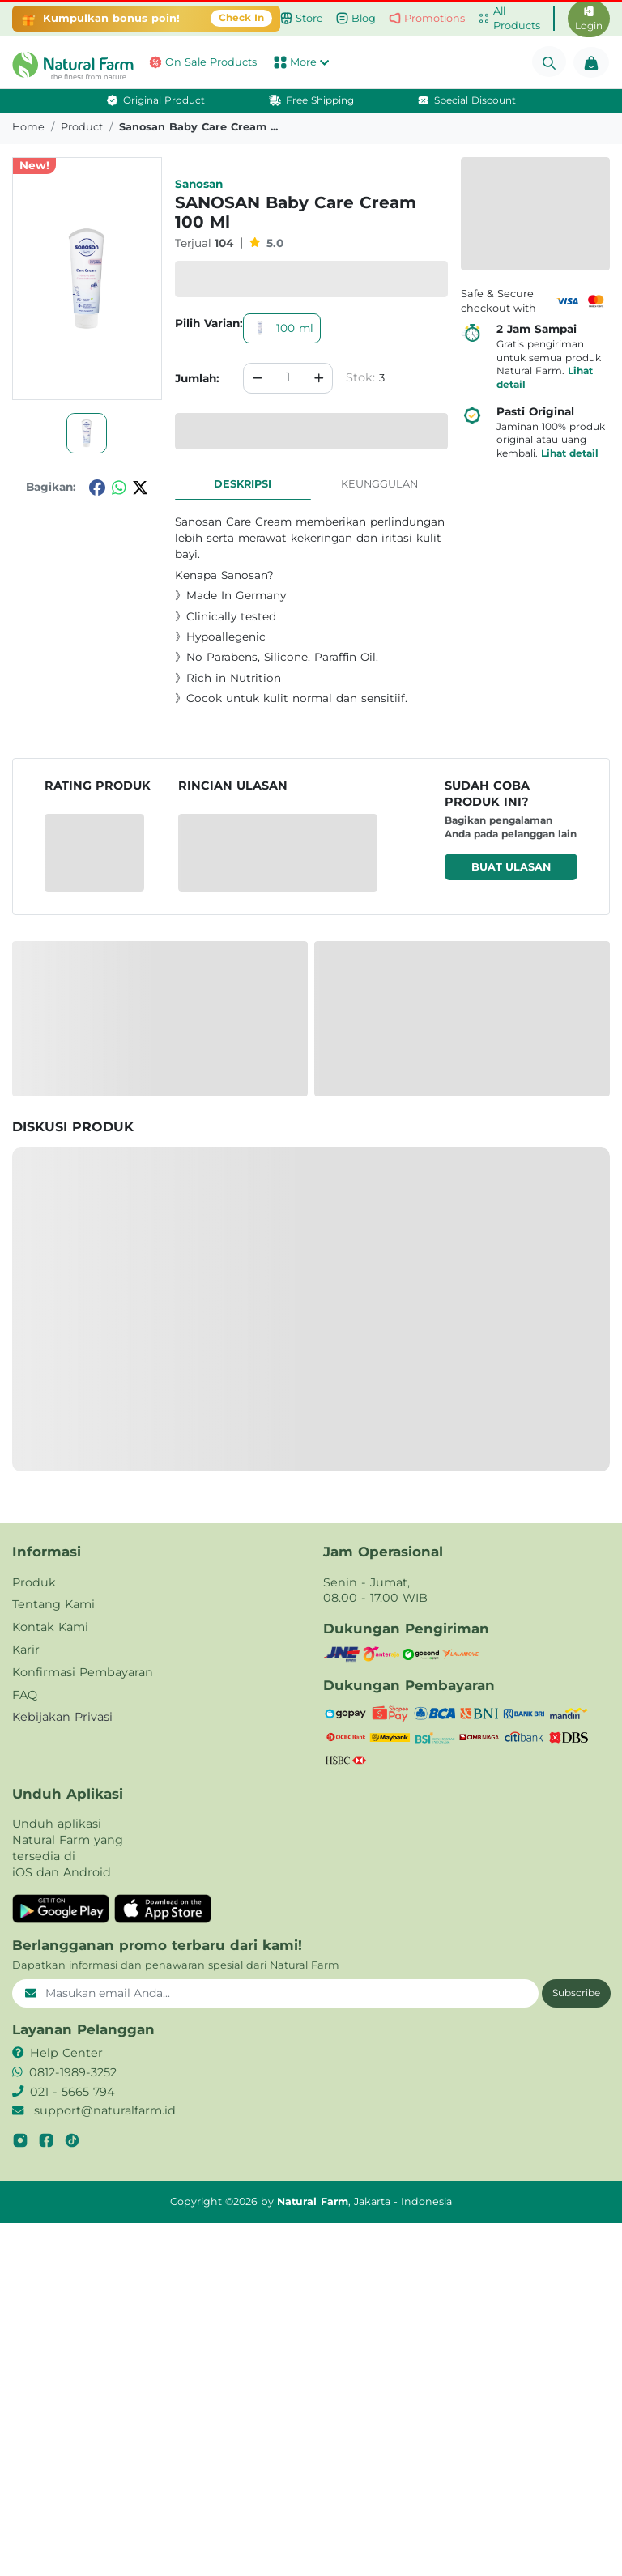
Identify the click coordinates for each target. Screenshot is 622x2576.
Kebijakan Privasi (62, 1717)
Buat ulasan (511, 867)
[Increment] (319, 378)
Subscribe (576, 1992)
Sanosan (199, 183)
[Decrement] (257, 378)
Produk (34, 1582)
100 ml (281, 328)
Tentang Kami (53, 1604)
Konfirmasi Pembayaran (82, 1672)
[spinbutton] (288, 378)
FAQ (24, 1695)
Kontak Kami (50, 1627)
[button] (52, 65)
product (82, 127)
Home (28, 127)
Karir (26, 1649)
